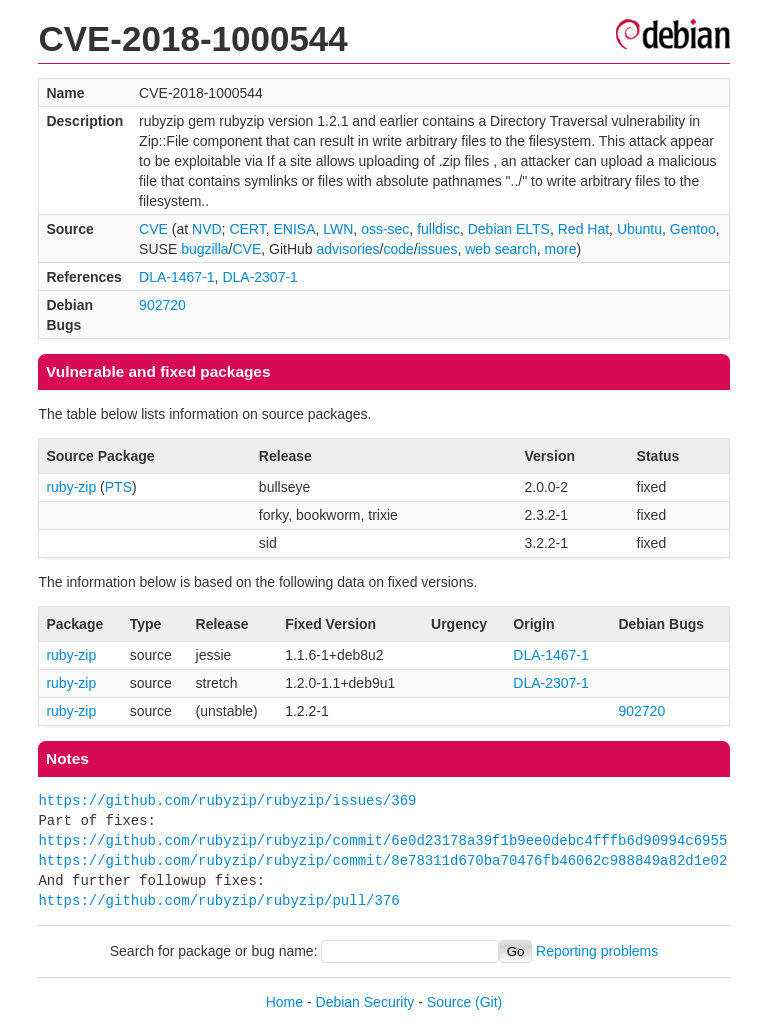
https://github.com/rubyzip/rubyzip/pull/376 (218, 900)
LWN (338, 229)
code (398, 249)
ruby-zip (71, 487)
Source (449, 1002)
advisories (348, 249)
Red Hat (583, 229)
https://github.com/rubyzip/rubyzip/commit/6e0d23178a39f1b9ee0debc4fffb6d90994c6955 (382, 840)
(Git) (488, 1002)
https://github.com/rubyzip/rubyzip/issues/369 (227, 800)
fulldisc (438, 229)
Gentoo (693, 229)
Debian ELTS (509, 229)
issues (438, 249)
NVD (207, 229)
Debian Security (365, 1002)
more (561, 249)
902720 (162, 305)
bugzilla (204, 249)
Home (284, 1002)
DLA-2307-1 (260, 277)
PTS (118, 487)
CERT (247, 229)
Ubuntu (639, 229)
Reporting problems (597, 951)
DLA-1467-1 (177, 277)
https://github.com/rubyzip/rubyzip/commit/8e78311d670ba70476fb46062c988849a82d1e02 (382, 860)
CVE (153, 229)
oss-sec (385, 229)
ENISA (294, 229)
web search (501, 249)
